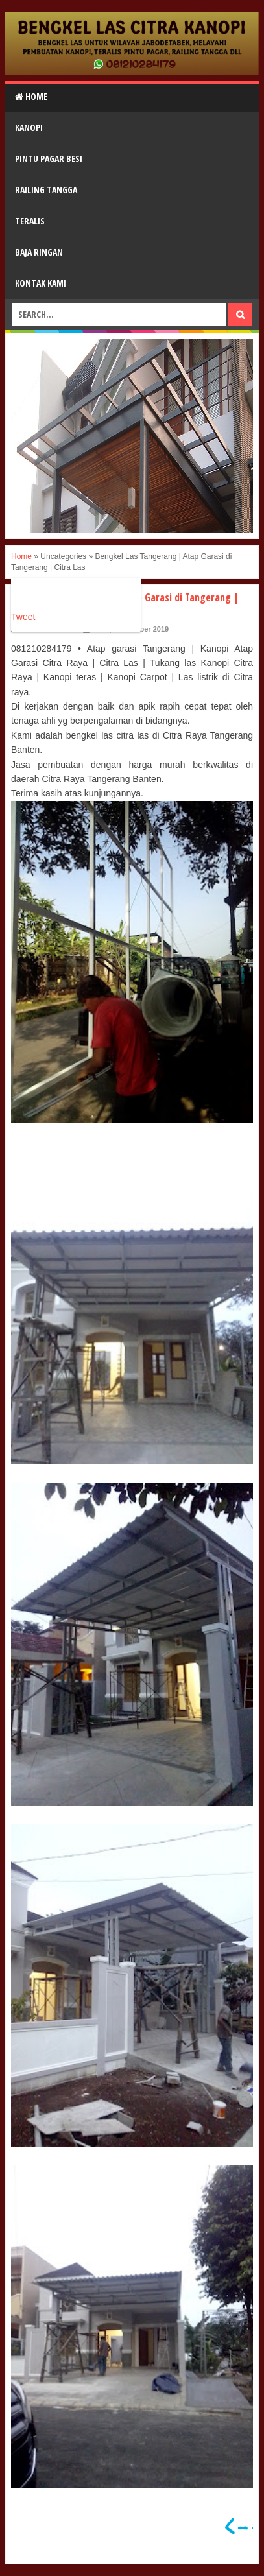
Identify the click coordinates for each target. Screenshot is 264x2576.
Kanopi (29, 127)
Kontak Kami (40, 283)
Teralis (30, 221)
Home (31, 96)
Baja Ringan (39, 252)
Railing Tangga (46, 190)
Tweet (23, 617)
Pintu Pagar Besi (48, 158)
